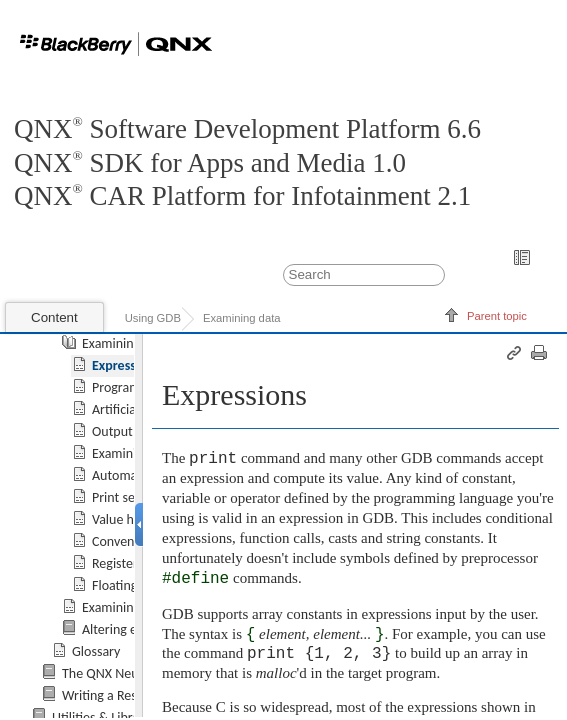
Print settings (129, 497)
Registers (117, 563)
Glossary (96, 651)
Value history (129, 519)
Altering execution (133, 629)
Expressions (126, 365)
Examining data (242, 318)
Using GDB (153, 318)
